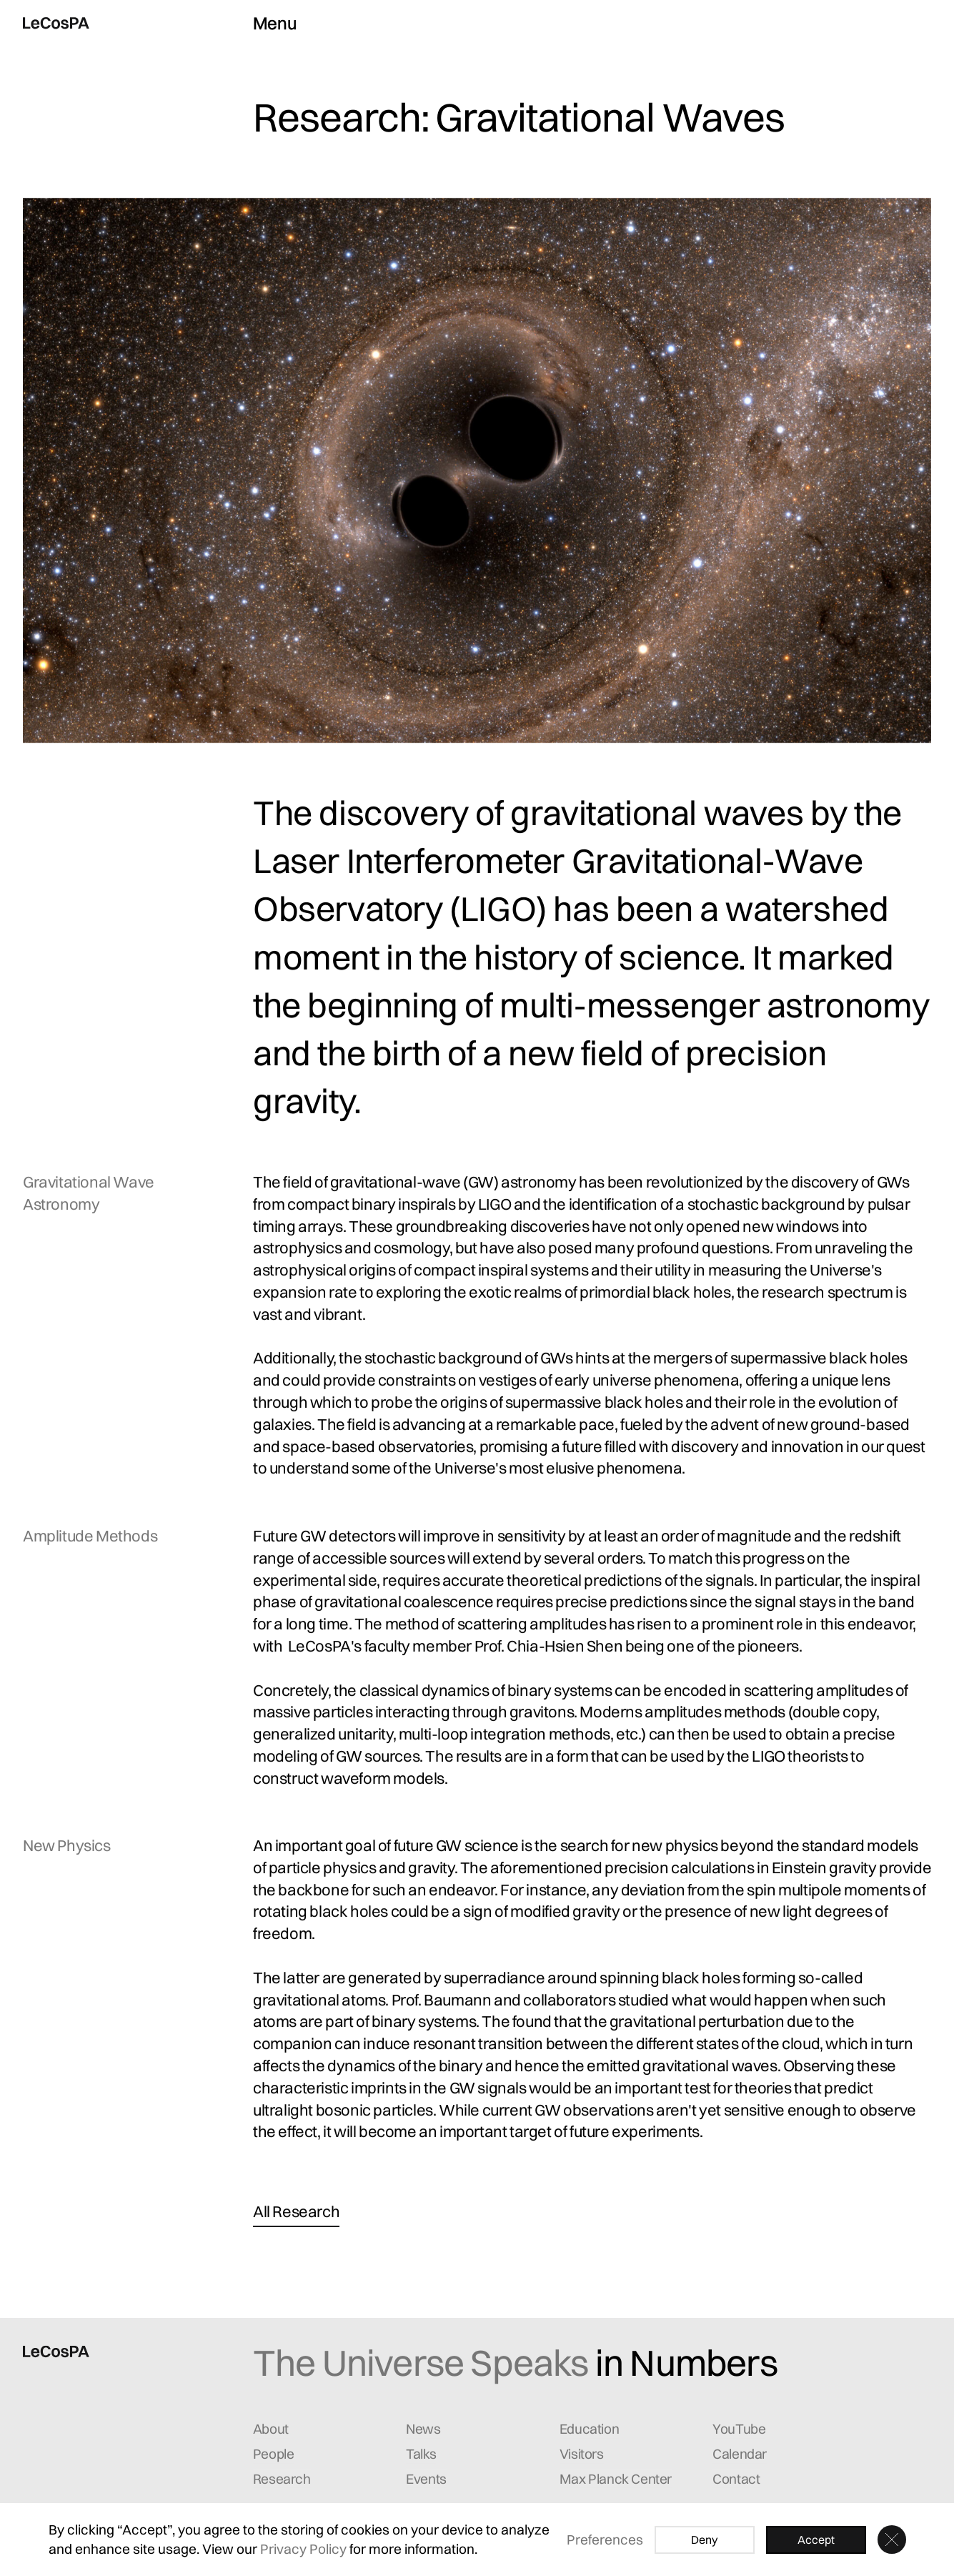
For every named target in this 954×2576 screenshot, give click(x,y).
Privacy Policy (303, 2548)
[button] (892, 2539)
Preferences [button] (605, 2539)
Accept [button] (816, 2539)
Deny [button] (704, 2539)
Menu (275, 23)
